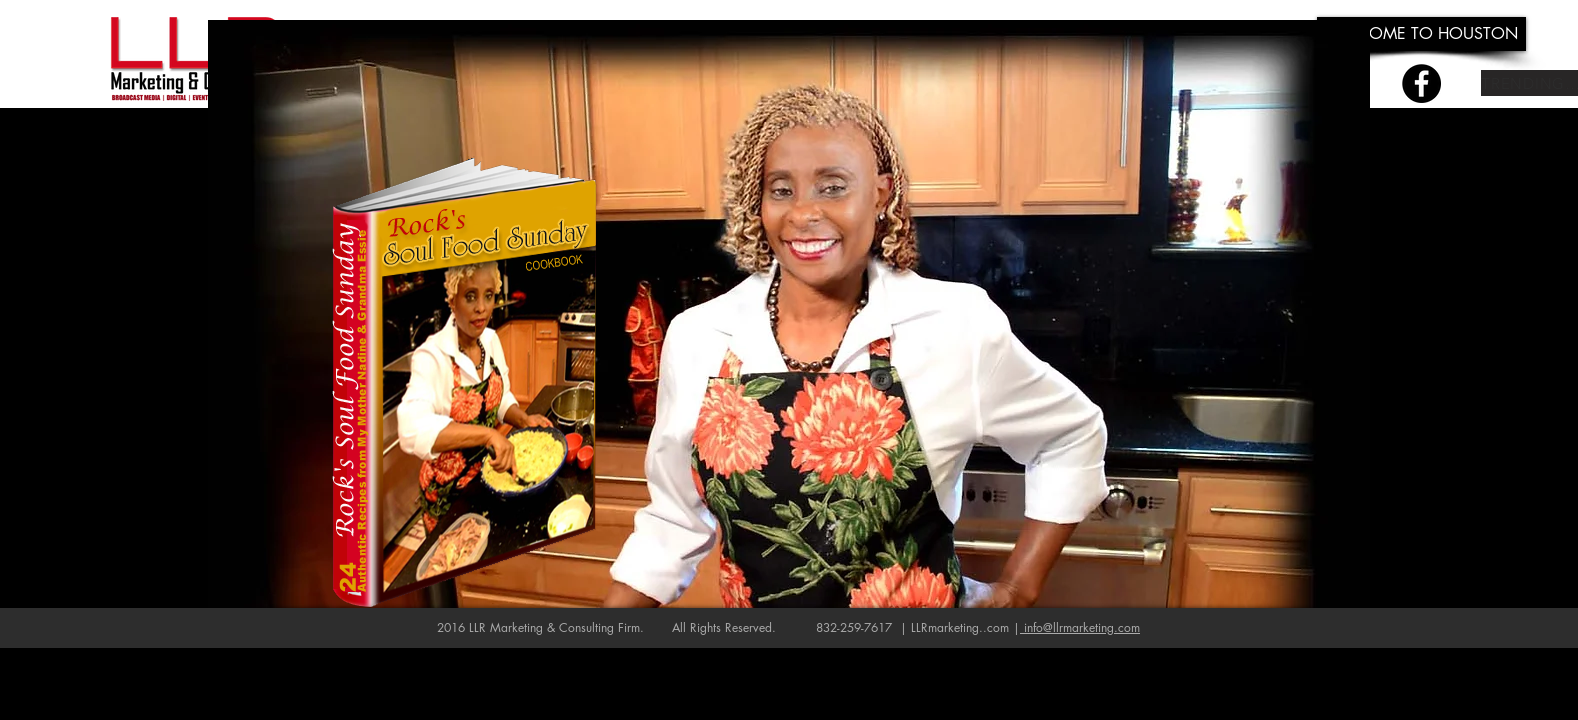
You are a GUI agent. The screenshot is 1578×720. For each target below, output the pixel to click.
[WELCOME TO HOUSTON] (1421, 34)
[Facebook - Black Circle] (1421, 83)
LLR (477, 627)
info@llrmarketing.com (1082, 627)
